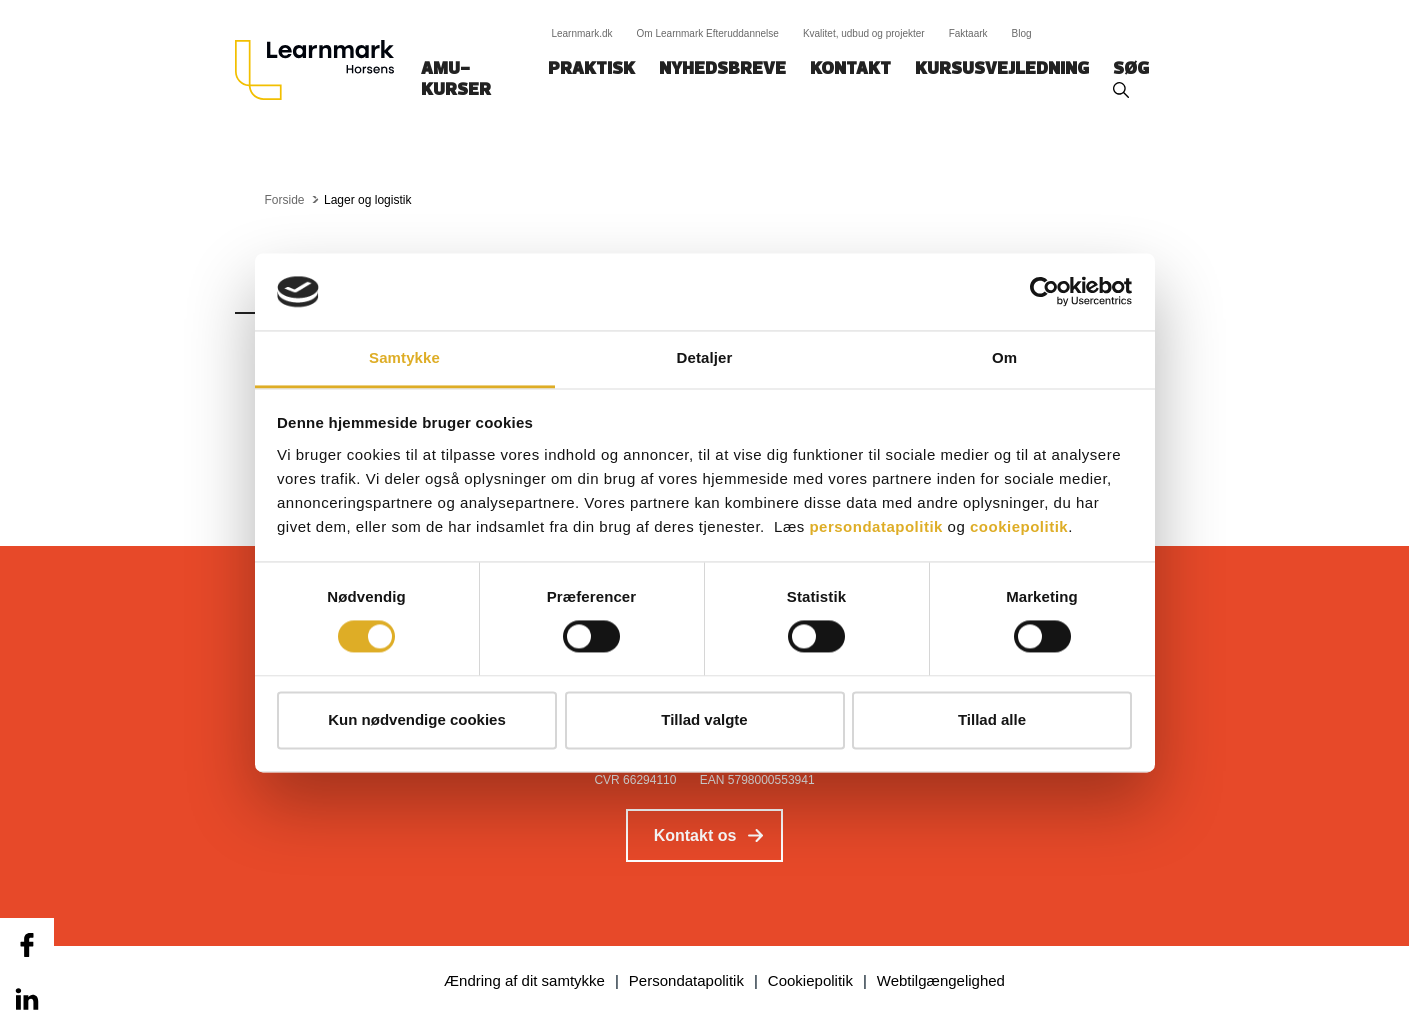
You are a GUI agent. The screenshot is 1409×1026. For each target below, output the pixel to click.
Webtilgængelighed (941, 980)
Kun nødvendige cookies (417, 719)
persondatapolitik (876, 526)
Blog (1022, 33)
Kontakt (850, 69)
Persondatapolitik (686, 980)
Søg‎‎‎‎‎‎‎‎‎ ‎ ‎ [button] (1134, 69)
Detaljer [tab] (705, 357)
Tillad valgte (704, 719)
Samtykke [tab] (404, 357)
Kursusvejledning (1002, 69)
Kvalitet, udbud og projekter (864, 33)
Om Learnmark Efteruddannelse (708, 33)
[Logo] (322, 70)
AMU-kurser (456, 80)
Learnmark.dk (581, 33)
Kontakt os (695, 835)
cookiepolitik (1019, 526)
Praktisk (591, 69)
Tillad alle (992, 719)
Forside (285, 200)
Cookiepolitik (810, 980)
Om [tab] (1004, 357)
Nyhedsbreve (722, 69)
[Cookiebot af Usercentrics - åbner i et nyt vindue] (1044, 292)
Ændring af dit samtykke (524, 980)
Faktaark (968, 33)
